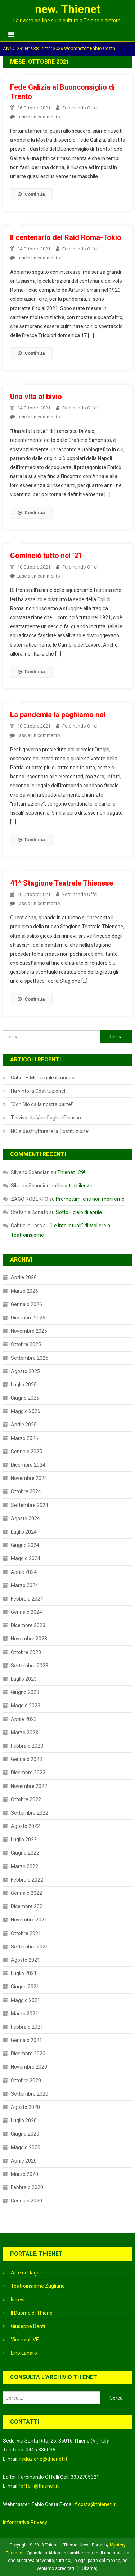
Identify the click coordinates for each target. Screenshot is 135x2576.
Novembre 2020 (29, 2067)
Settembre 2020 (29, 2094)
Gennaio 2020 (26, 2201)
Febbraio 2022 (27, 1880)
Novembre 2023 (29, 1639)
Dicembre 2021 (28, 1906)
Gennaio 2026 (26, 1304)
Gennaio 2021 (26, 2040)
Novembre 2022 (29, 1786)
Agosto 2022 (25, 1826)
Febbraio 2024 (27, 1599)
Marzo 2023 (24, 1732)
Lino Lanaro (24, 2353)
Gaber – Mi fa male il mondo (43, 1078)
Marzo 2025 (24, 1438)
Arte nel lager (26, 2273)
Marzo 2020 (24, 2174)
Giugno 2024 (25, 1545)
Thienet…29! (71, 1172)
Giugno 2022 (25, 1853)
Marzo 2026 (24, 1291)
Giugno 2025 (25, 1398)
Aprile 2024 (24, 1572)
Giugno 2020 (25, 2134)
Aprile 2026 (24, 1277)
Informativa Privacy (25, 2522)
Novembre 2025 (29, 1331)
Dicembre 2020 (28, 2053)
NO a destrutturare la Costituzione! (50, 1131)
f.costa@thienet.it (95, 2504)
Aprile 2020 (24, 2161)
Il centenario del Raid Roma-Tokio (65, 237)
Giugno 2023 (25, 1692)
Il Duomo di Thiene (32, 2313)
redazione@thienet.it (43, 2459)
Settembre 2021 (29, 1947)
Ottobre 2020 (26, 2080)
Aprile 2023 (24, 1719)
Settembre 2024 (29, 1505)
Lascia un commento (38, 116)
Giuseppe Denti (28, 2326)
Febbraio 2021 (27, 2027)
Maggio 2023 (25, 1705)
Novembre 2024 (29, 1478)
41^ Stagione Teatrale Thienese (61, 883)
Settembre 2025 (29, 1358)
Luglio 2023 (24, 1679)
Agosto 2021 (25, 1960)
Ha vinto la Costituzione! (38, 1091)
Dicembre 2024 (28, 1465)
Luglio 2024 (24, 1532)
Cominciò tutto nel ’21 (46, 555)
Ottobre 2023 (26, 1652)
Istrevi (17, 2300)
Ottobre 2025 (26, 1344)
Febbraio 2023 (27, 1746)
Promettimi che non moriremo (90, 1199)
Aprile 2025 (24, 1424)
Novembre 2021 (29, 1920)
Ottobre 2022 (26, 1799)
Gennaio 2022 (26, 1893)
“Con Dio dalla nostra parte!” (42, 1104)
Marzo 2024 (24, 1585)
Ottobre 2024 (26, 1491)
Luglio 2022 (24, 1839)
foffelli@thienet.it (38, 2486)
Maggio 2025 (25, 1411)
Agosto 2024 (25, 1518)
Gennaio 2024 (26, 1612)
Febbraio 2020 (27, 2187)
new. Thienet (67, 9)
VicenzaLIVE (25, 2339)
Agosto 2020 (25, 2107)
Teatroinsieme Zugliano (38, 2286)
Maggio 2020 (25, 2147)
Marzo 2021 (24, 2013)
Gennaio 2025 (26, 1451)
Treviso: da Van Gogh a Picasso (46, 1118)
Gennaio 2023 (26, 1759)
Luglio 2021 (24, 1973)
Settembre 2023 (29, 1666)
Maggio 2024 (25, 1558)
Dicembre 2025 (28, 1318)
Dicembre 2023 (28, 1625)
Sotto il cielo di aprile (79, 1212)
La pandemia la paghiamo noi (57, 714)
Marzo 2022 (24, 1866)
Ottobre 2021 (26, 1933)
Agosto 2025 (25, 1371)
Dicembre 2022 (28, 1772)
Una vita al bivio (36, 396)
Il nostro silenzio (75, 1186)
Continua (31, 194)
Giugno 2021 (25, 1986)
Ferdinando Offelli (81, 107)
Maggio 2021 (25, 2000)
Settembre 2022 (29, 1813)
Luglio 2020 (24, 2120)
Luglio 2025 (24, 1384)
